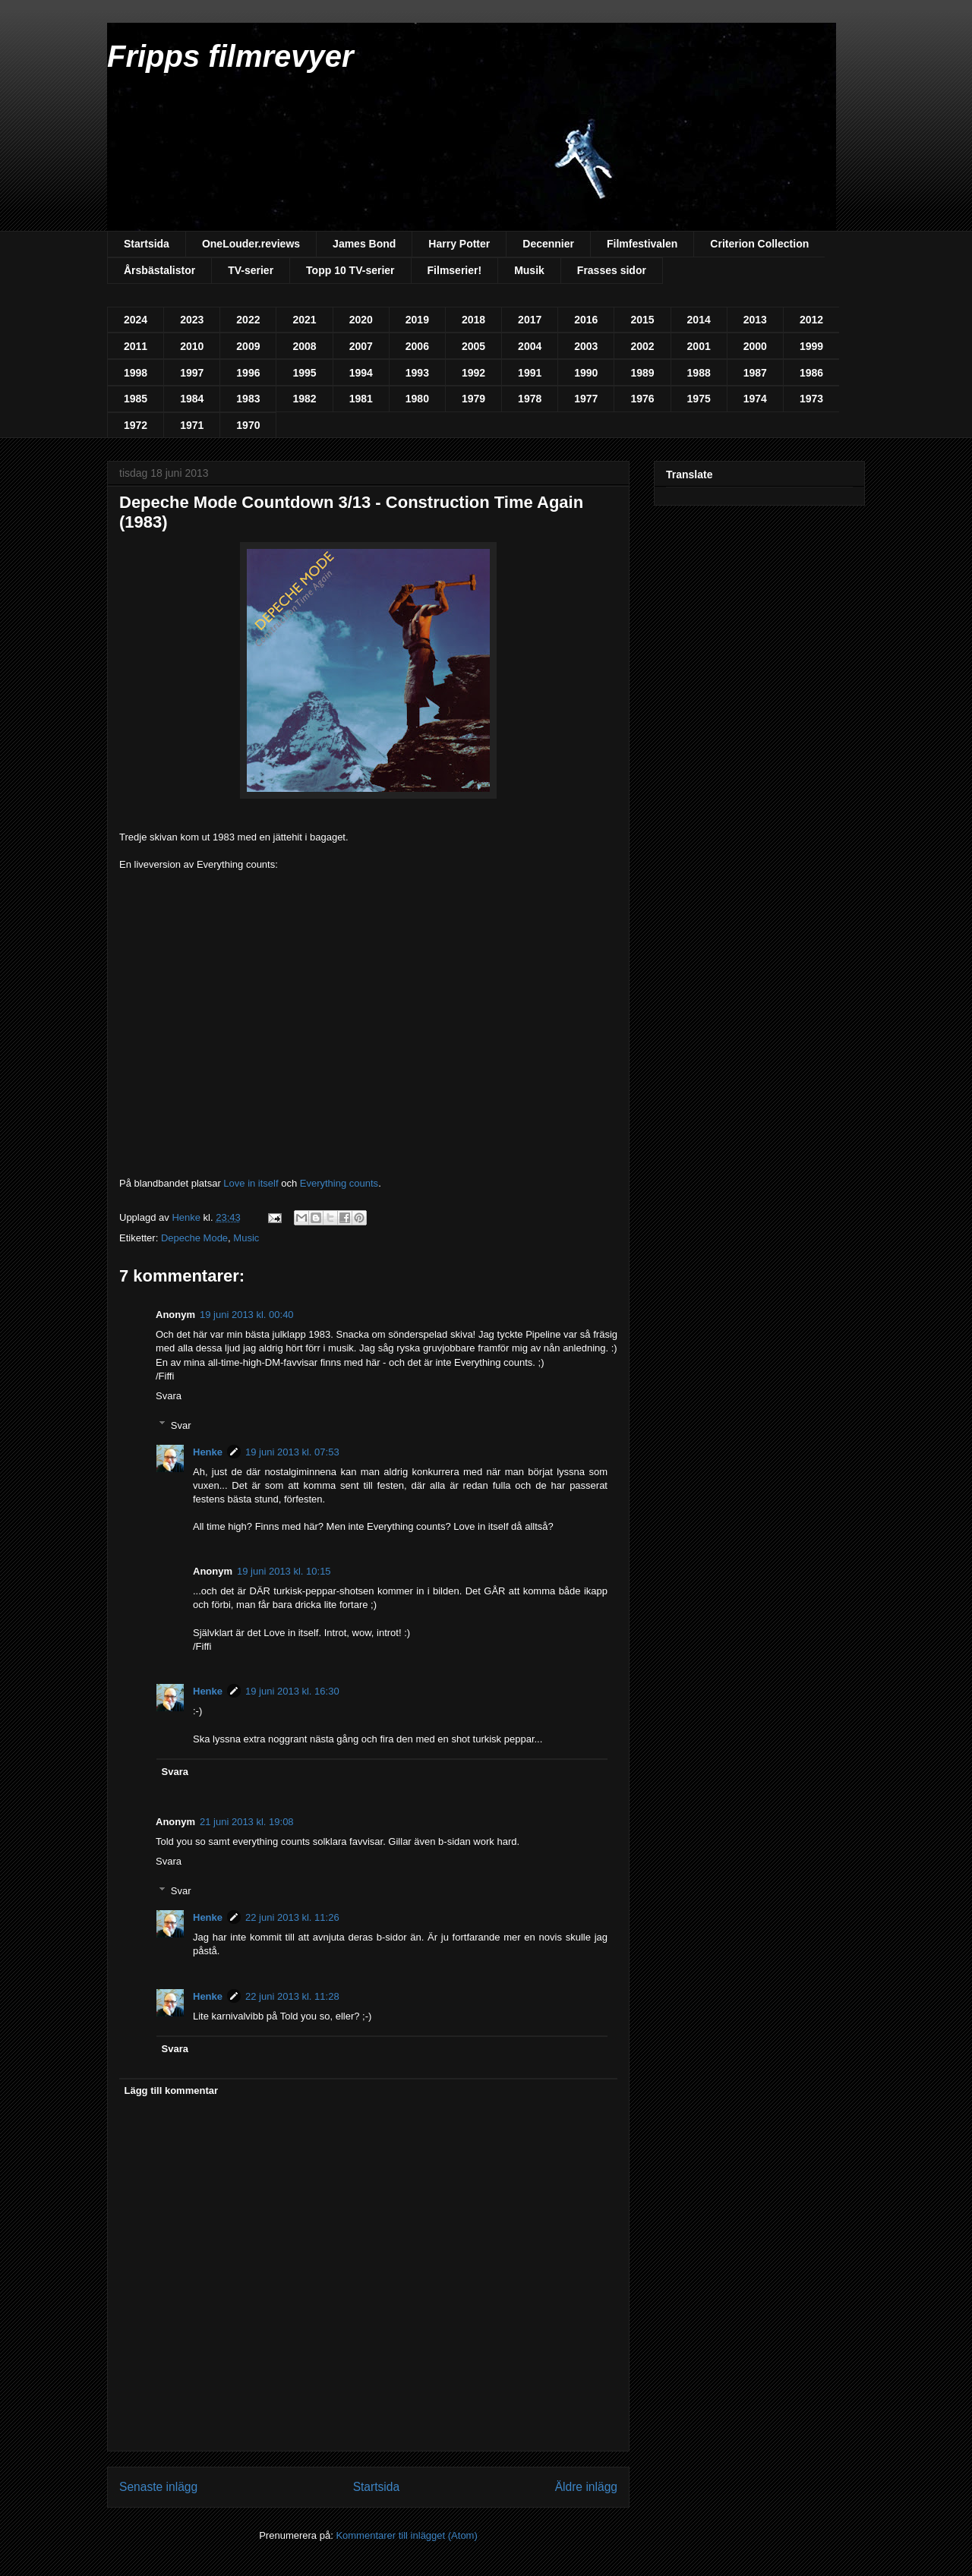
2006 (417, 346)
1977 (586, 399)
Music (246, 1238)
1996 (248, 373)
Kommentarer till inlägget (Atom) (406, 2535)
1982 (304, 399)
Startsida (146, 244)
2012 (811, 320)
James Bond (364, 244)
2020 (361, 320)
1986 (811, 373)
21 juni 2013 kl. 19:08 (247, 1821)
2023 (192, 320)
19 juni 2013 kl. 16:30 (292, 1691)
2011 (135, 346)
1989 (642, 373)
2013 (755, 320)
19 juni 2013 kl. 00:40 (247, 1314)
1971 (192, 425)
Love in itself (252, 1183)
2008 (304, 346)
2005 (473, 346)
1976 (642, 399)
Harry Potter (459, 244)
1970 (248, 425)
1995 (304, 373)
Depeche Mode (194, 1238)
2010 (192, 346)
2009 (248, 346)
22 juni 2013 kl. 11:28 (292, 1996)
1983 (248, 399)
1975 (699, 399)
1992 (473, 373)
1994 (361, 373)
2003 (586, 346)
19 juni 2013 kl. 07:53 (292, 1452)
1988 (699, 373)
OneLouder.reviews (251, 244)
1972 (135, 425)
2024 (135, 320)
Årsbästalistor (159, 270)
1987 (755, 373)
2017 (529, 320)
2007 (361, 346)
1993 (417, 373)
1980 (417, 399)
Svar (181, 1424)
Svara (168, 1396)
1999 (811, 346)
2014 (699, 320)
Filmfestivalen (642, 244)
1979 (473, 399)
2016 (586, 320)
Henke (207, 1452)
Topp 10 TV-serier (350, 270)
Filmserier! (455, 270)
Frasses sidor (611, 270)
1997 (192, 373)
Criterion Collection (759, 244)
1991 (529, 373)
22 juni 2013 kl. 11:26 (292, 1917)
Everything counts (339, 1183)
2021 (304, 320)
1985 (135, 399)
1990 (586, 373)
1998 (135, 373)
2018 (473, 320)
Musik (529, 270)
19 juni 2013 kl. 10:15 (284, 1571)
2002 (642, 346)
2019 (417, 320)
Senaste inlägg (158, 2486)
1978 (529, 399)
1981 (361, 399)
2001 (699, 346)
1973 (811, 399)
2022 (248, 320)
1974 (755, 399)
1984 (192, 399)
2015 (642, 320)
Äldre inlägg (586, 2486)
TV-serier (250, 270)
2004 (529, 346)
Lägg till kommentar (172, 2090)
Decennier (548, 244)
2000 (755, 346)
